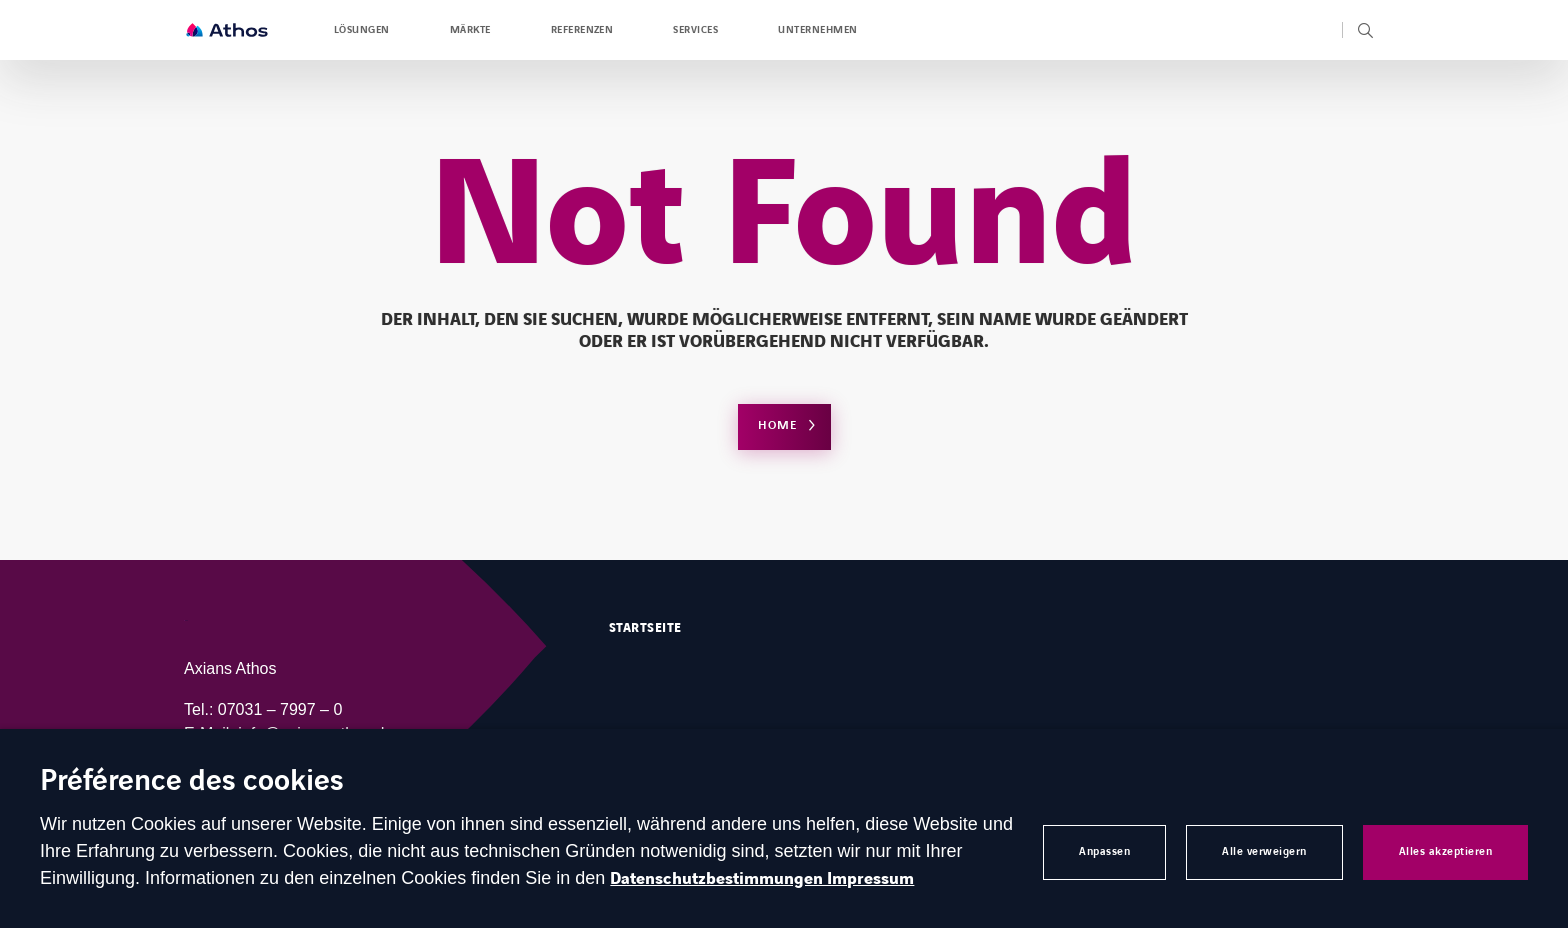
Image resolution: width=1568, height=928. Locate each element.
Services (695, 30)
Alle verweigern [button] (1264, 851)
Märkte (470, 30)
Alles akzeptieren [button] (1446, 851)
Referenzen (582, 30)
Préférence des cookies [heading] (192, 782)
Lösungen (362, 30)
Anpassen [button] (1104, 851)
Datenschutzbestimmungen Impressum (762, 879)
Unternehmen (817, 30)
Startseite (645, 628)
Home (777, 425)
